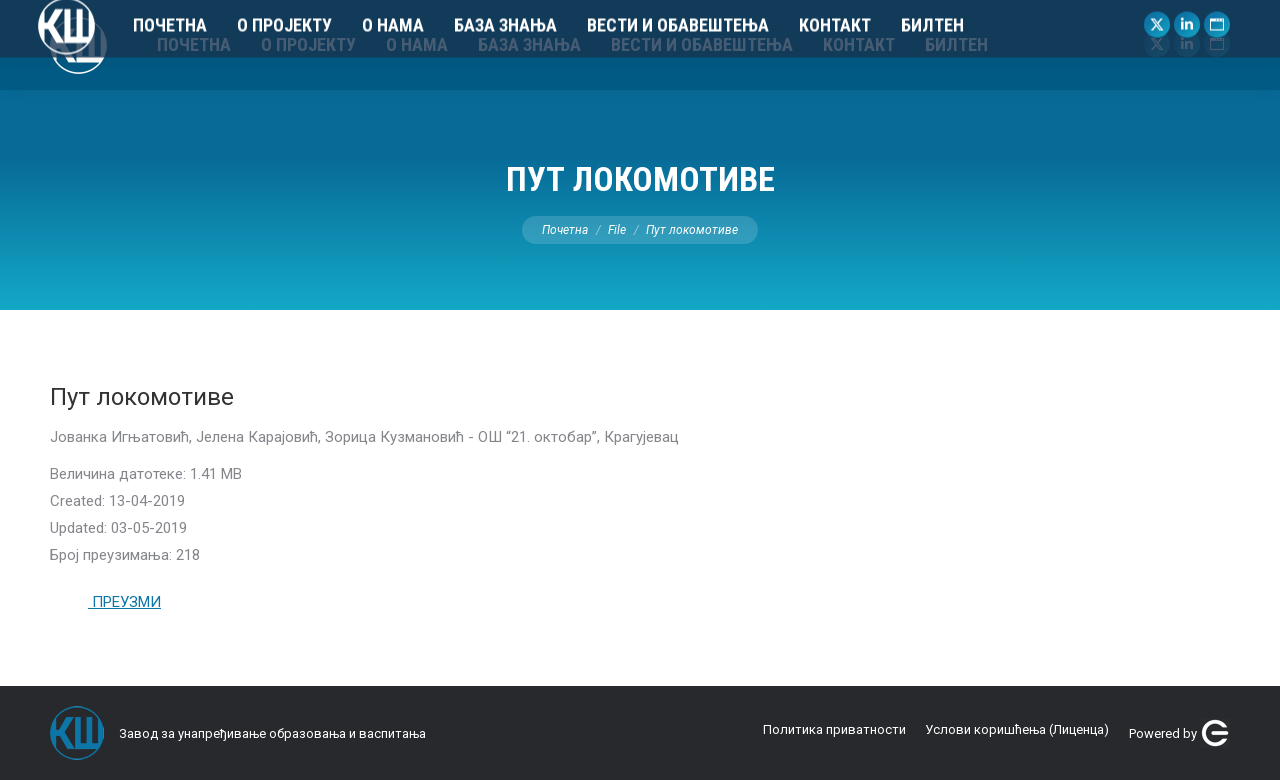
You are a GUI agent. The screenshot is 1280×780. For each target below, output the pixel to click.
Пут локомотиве (142, 397)
